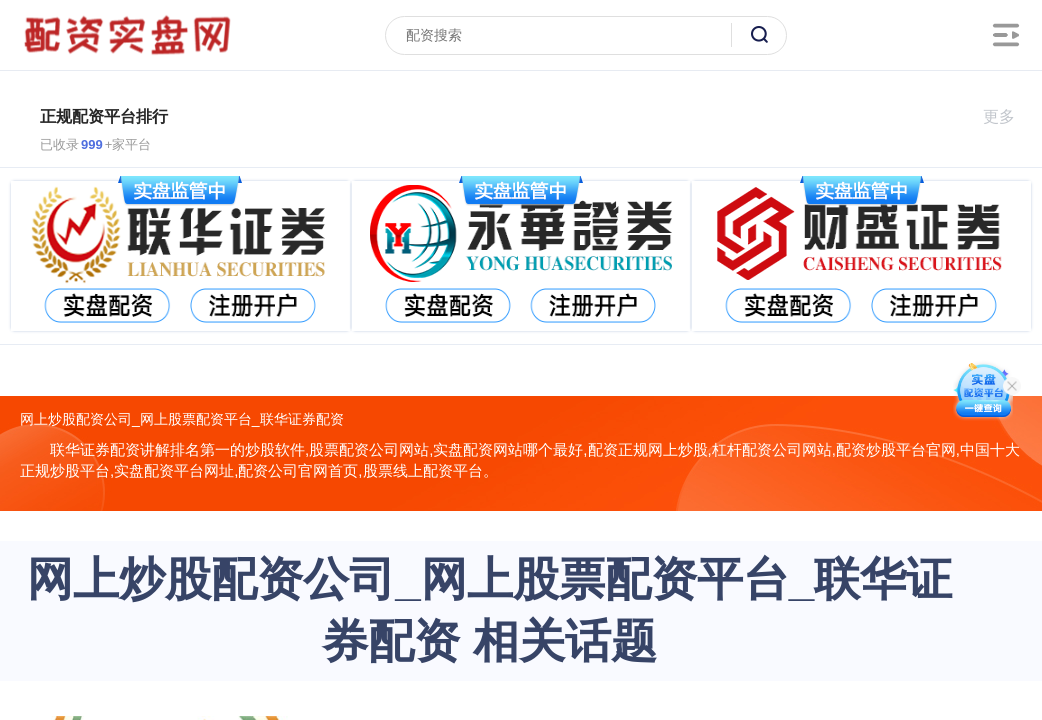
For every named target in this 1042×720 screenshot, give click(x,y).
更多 (1007, 116)
